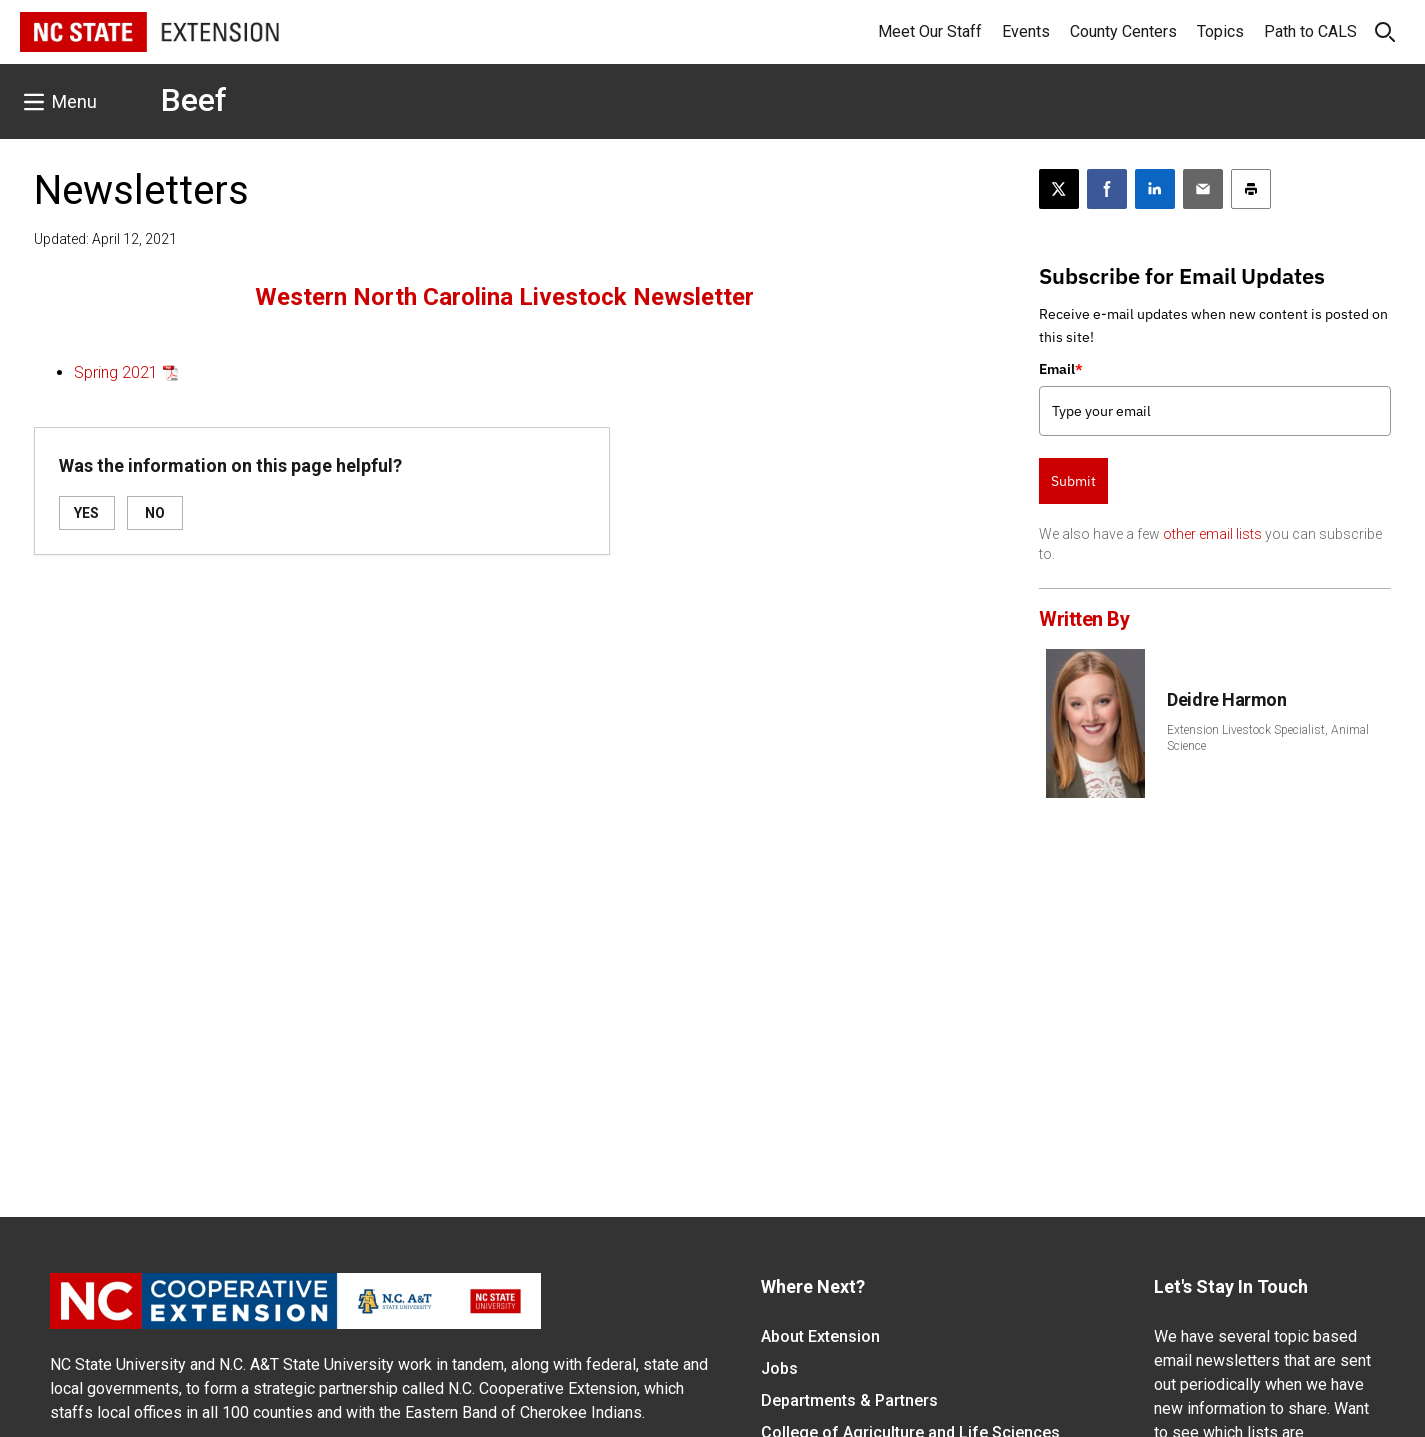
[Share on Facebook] (1107, 189)
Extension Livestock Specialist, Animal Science (1268, 738)
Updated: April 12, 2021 (105, 239)
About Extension (820, 1336)
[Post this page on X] (1059, 189)
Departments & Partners (849, 1400)
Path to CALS (1310, 31)
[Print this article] (1251, 189)
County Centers (1123, 31)
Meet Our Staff (930, 31)
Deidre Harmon (1226, 699)
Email (1061, 369)
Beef (194, 100)
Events (1026, 31)
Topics (1220, 31)
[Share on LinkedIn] (1155, 189)
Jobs (779, 1368)
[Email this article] (1203, 189)
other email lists (1212, 534)
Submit (1073, 481)
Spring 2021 (116, 372)
